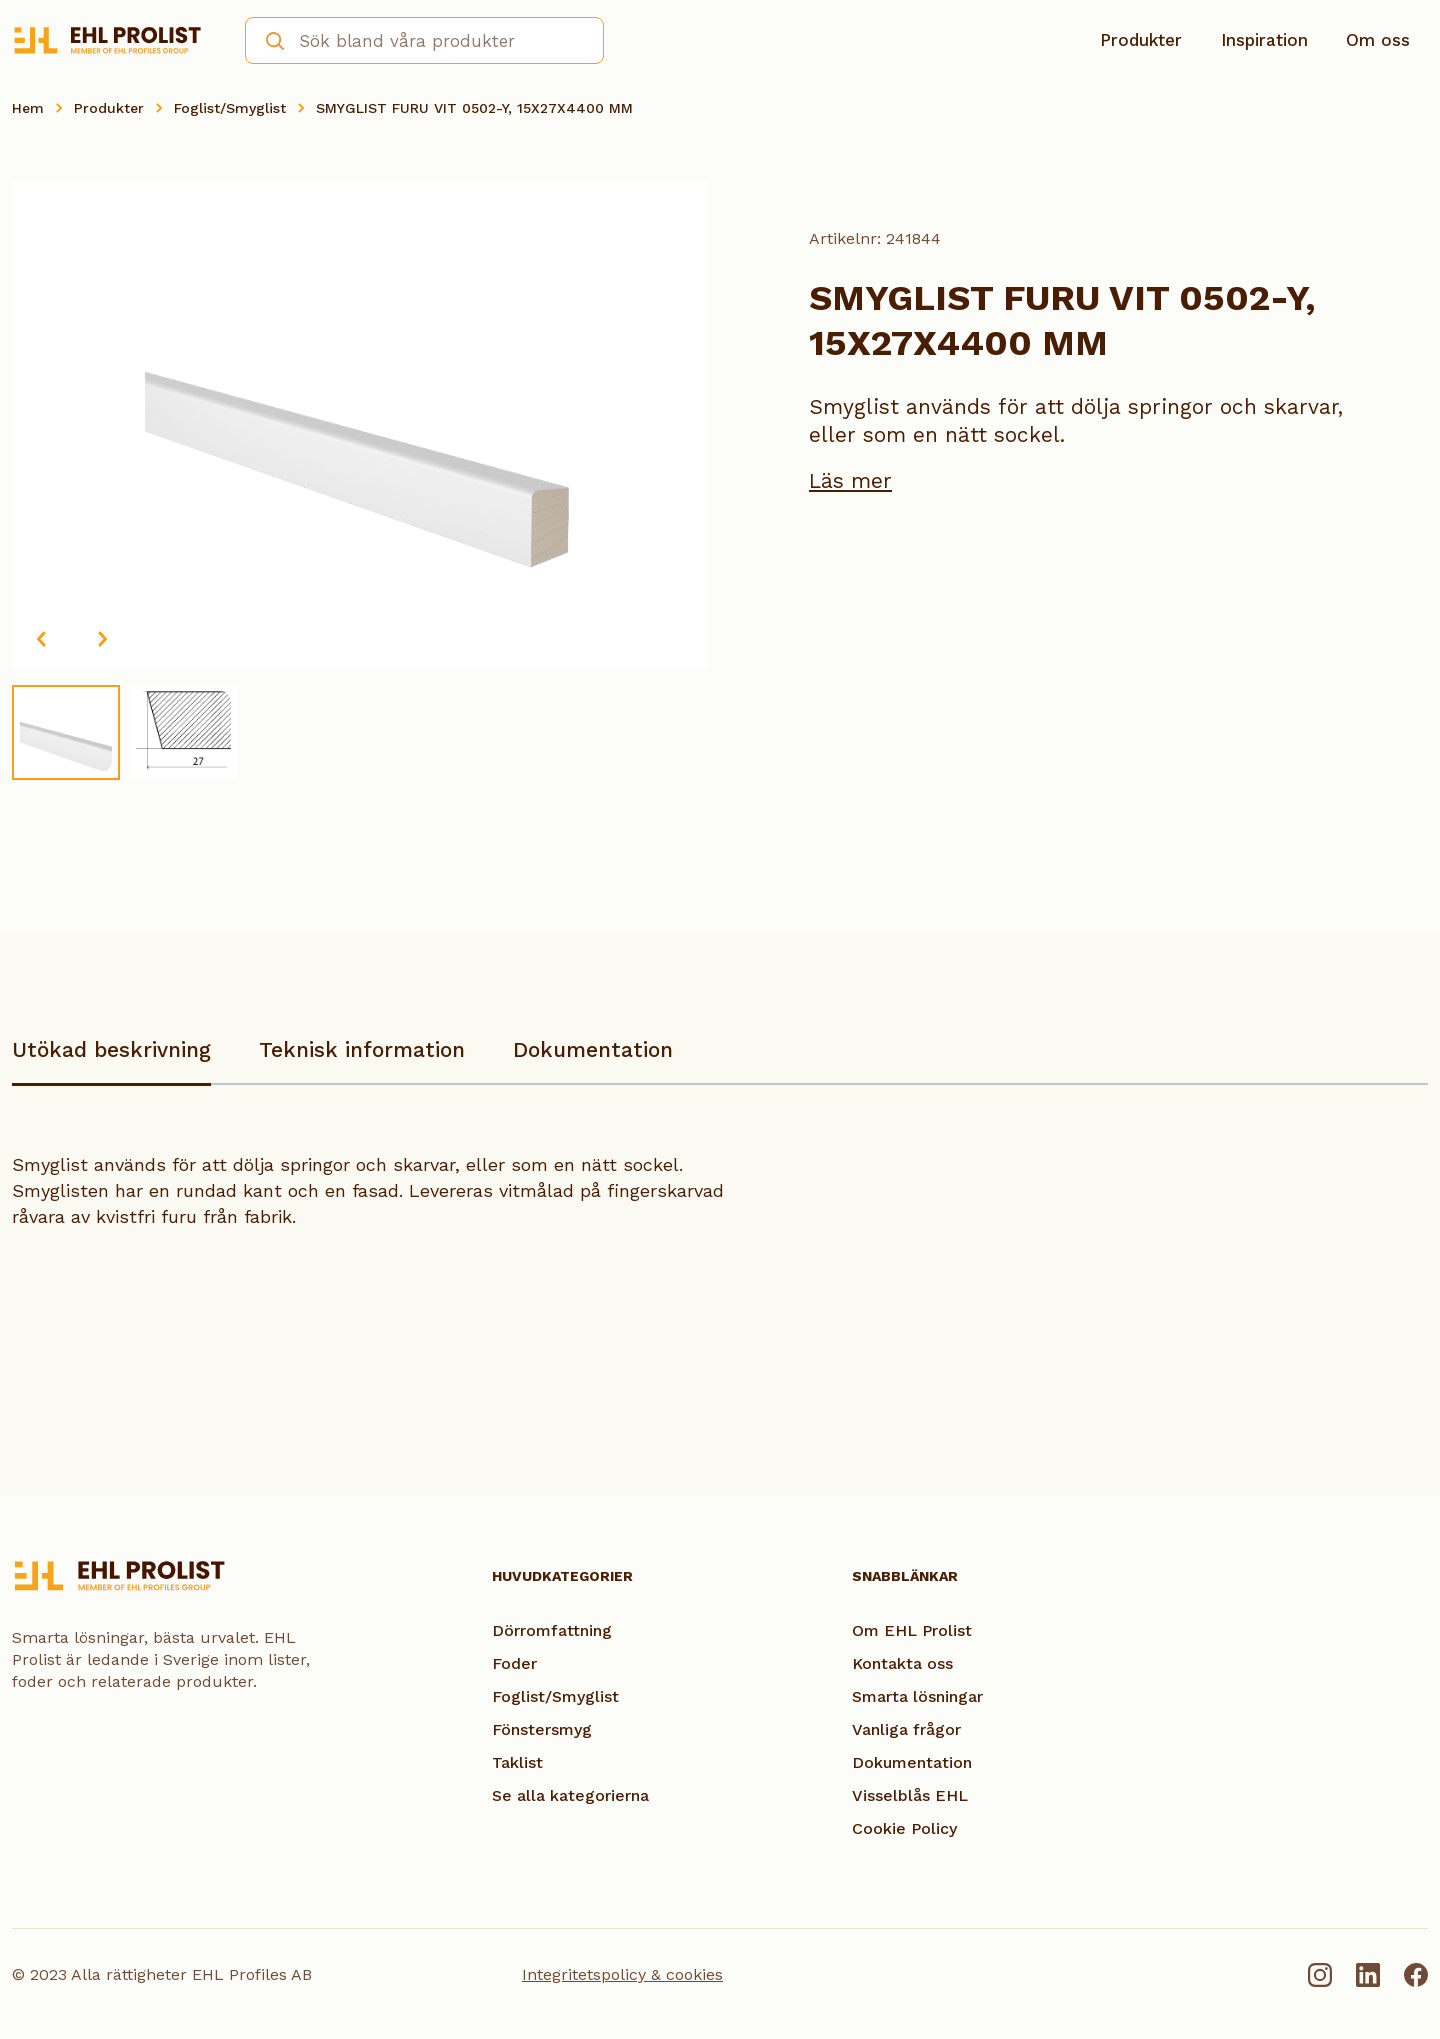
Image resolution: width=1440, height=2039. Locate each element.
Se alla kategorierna (570, 1795)
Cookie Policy (904, 1828)
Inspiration (1264, 40)
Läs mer (850, 480)
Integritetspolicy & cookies (622, 1974)
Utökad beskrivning (111, 1049)
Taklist (517, 1762)
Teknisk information (362, 1049)
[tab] (111, 1059)
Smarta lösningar (917, 1696)
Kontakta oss (902, 1663)
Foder (514, 1663)
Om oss (1378, 40)
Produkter (1141, 40)
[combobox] (424, 40)
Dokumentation (593, 1049)
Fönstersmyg (542, 1729)
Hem (28, 108)
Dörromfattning (552, 1630)
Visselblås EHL (910, 1795)
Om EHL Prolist (912, 1630)
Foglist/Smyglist (230, 108)
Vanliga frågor (906, 1729)
